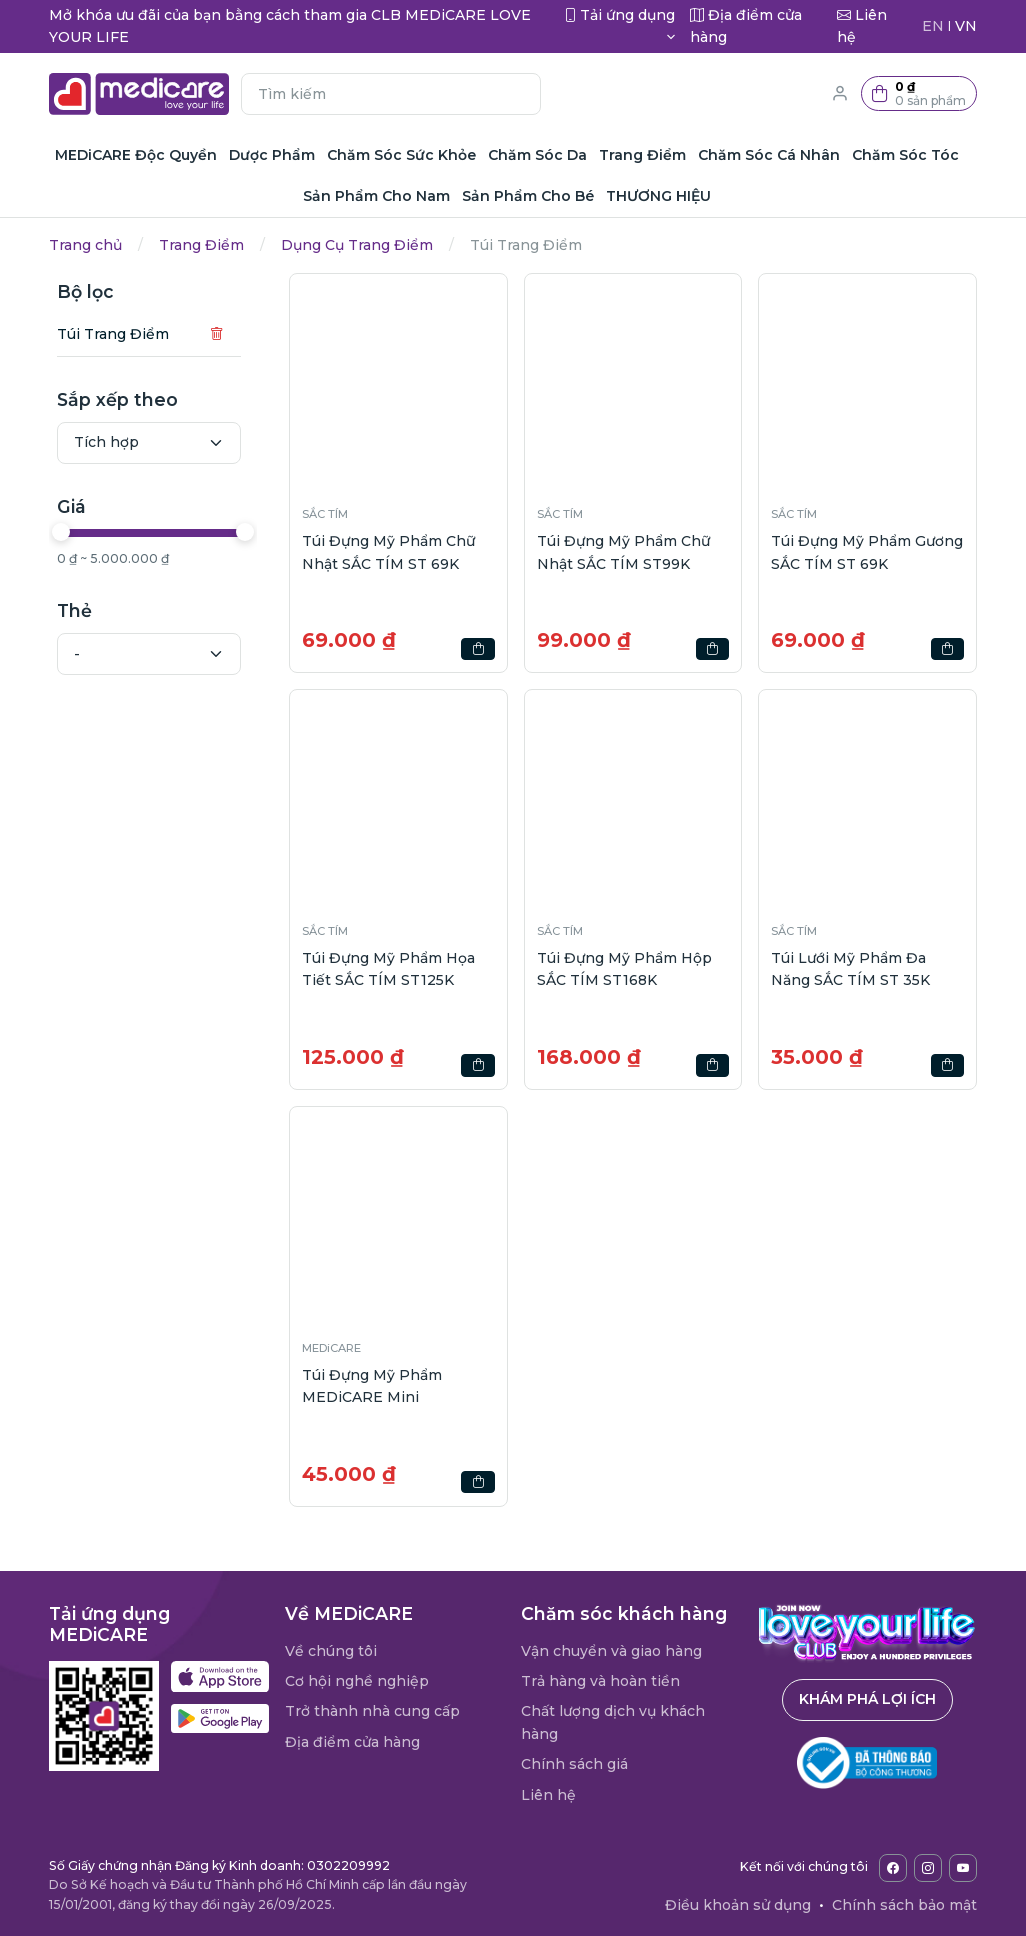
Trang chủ (85, 245)
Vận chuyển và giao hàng (611, 1651)
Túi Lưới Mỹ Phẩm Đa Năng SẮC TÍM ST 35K (850, 969)
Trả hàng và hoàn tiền (600, 1681)
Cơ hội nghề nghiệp (357, 1681)
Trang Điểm (201, 245)
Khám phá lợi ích (867, 1699)
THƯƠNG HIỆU (658, 196)
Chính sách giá (574, 1764)
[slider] (61, 532)
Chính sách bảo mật (904, 1905)
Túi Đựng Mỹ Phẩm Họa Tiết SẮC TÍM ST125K (388, 969)
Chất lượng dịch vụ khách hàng (613, 1722)
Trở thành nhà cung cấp (372, 1711)
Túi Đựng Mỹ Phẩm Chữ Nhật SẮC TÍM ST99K (623, 552)
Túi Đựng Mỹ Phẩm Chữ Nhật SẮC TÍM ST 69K (388, 552)
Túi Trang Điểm (113, 334)
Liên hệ (548, 1795)
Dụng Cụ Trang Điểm (357, 245)
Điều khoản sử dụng (738, 1905)
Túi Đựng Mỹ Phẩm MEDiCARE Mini (372, 1386)
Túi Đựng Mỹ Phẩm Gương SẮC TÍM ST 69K (867, 552)
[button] (919, 93)
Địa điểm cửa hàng (352, 1742)
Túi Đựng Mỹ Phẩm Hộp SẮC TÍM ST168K (624, 969)
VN (966, 26)
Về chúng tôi (331, 1651)
